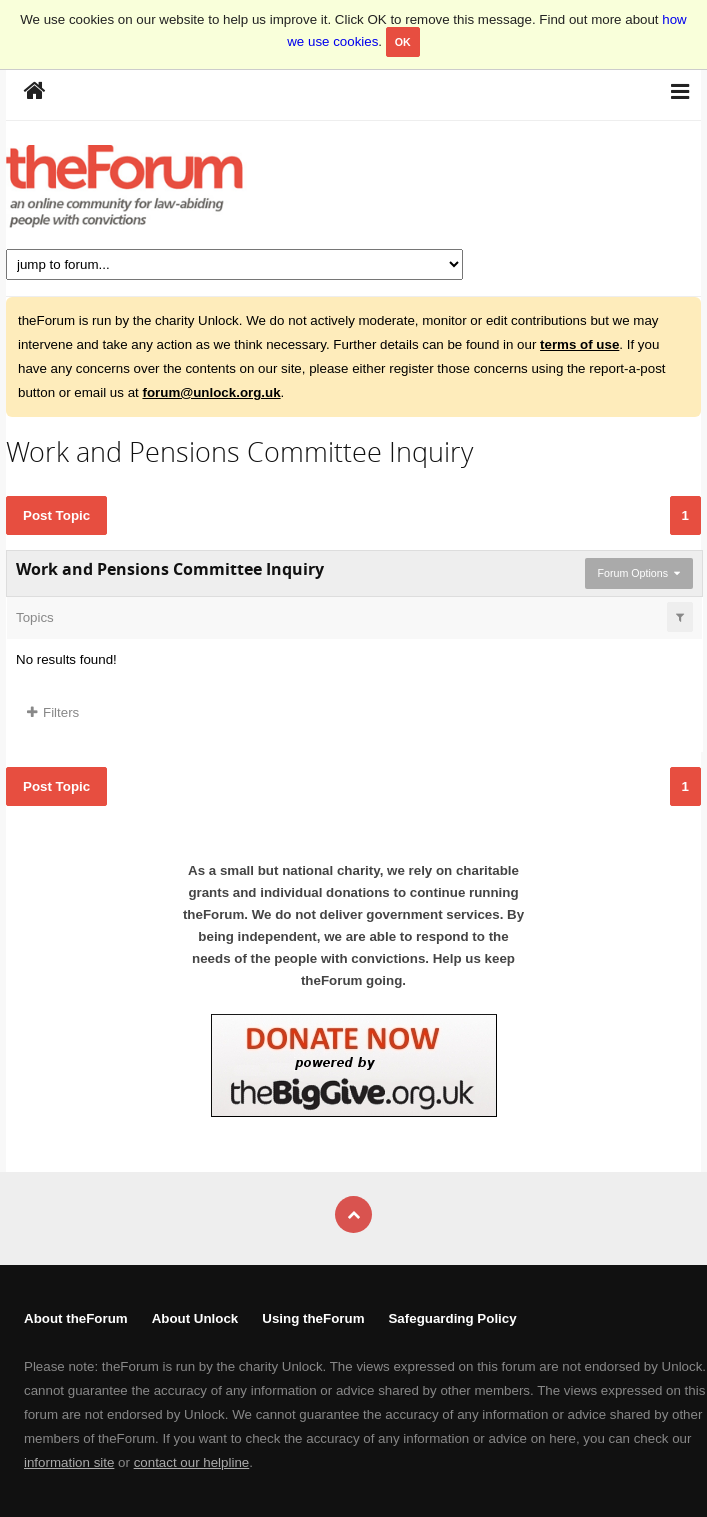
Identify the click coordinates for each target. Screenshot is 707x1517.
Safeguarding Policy (452, 1318)
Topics (35, 617)
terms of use (579, 344)
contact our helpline (192, 1462)
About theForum (76, 1318)
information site (69, 1462)
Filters (53, 712)
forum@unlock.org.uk (211, 392)
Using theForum (313, 1318)
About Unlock (195, 1318)
